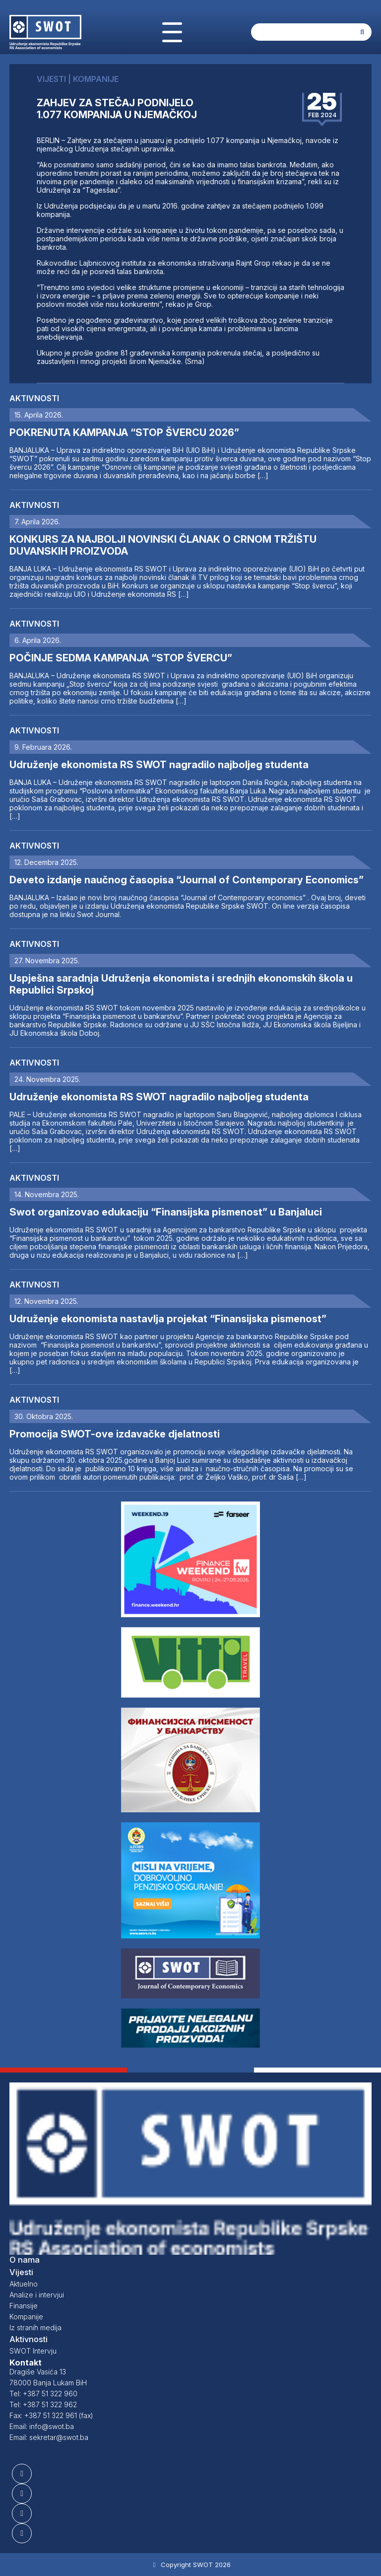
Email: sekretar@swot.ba (48, 2437)
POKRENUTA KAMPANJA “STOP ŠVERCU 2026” (124, 432)
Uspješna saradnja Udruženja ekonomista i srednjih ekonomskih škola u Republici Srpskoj (181, 984)
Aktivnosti (34, 398)
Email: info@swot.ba (41, 2426)
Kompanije (26, 2316)
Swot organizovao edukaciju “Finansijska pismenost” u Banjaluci (165, 1212)
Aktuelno (23, 2284)
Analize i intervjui (36, 2294)
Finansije (23, 2305)
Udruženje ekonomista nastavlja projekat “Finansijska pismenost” (167, 1319)
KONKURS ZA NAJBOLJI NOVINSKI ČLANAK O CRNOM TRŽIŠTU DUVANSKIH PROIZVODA (163, 545)
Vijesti (21, 2272)
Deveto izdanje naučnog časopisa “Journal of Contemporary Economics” (186, 880)
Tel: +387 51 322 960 (43, 2393)
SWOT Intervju (33, 2351)
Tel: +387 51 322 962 (43, 2404)
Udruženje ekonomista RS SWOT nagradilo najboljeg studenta (159, 765)
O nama (24, 2260)
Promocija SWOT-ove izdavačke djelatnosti (114, 1434)
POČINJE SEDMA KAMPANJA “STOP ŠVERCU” (120, 658)
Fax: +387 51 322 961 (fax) (51, 2415)
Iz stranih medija (35, 2327)
